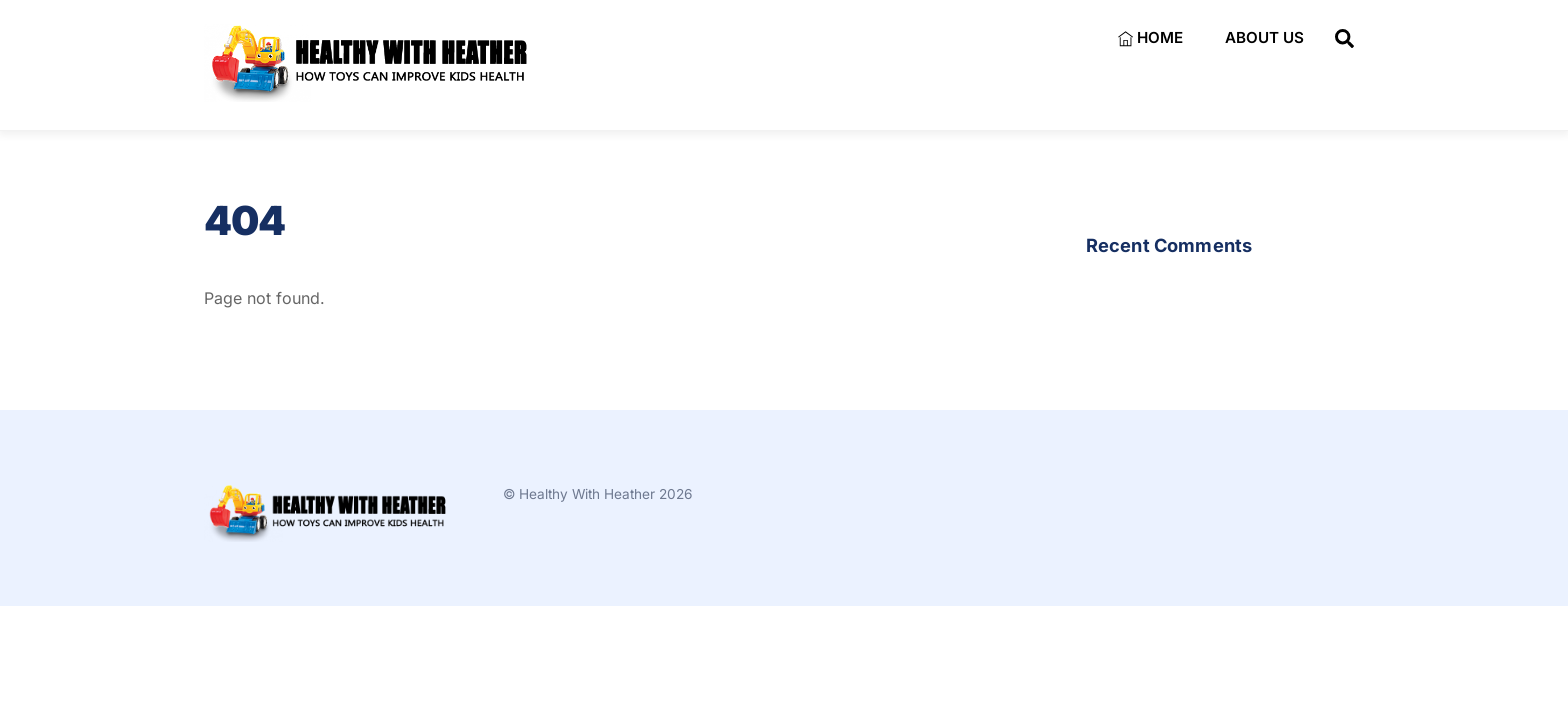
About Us (1264, 37)
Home (1150, 37)
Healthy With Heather (587, 494)
